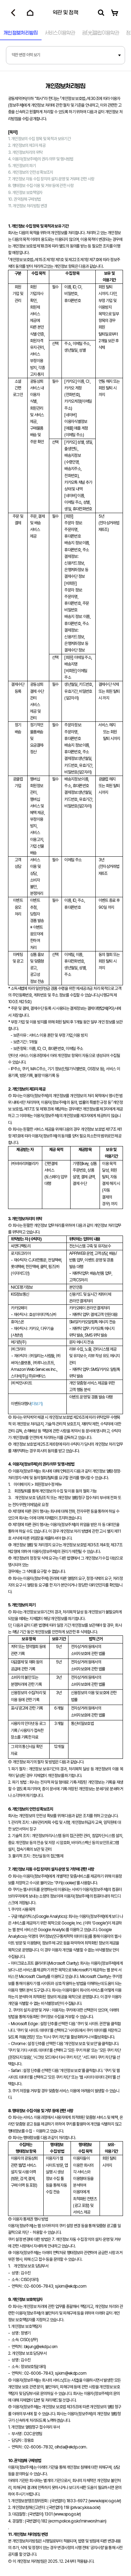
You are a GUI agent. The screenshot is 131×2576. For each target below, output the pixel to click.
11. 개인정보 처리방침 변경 (27, 205)
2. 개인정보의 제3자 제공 (26, 145)
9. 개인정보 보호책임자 (25, 192)
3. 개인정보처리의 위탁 (25, 152)
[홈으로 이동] (30, 13)
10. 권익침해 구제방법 (24, 199)
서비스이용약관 (60, 33)
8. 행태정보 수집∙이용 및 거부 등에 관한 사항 (40, 185)
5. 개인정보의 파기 (22, 165)
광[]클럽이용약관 (100, 33)
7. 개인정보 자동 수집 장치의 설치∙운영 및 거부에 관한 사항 (51, 179)
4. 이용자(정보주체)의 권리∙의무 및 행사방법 (40, 159)
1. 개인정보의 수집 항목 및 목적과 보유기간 (39, 138)
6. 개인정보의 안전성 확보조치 (30, 172)
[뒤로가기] (13, 13)
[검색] (100, 13)
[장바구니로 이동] (114, 13)
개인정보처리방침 (20, 33)
